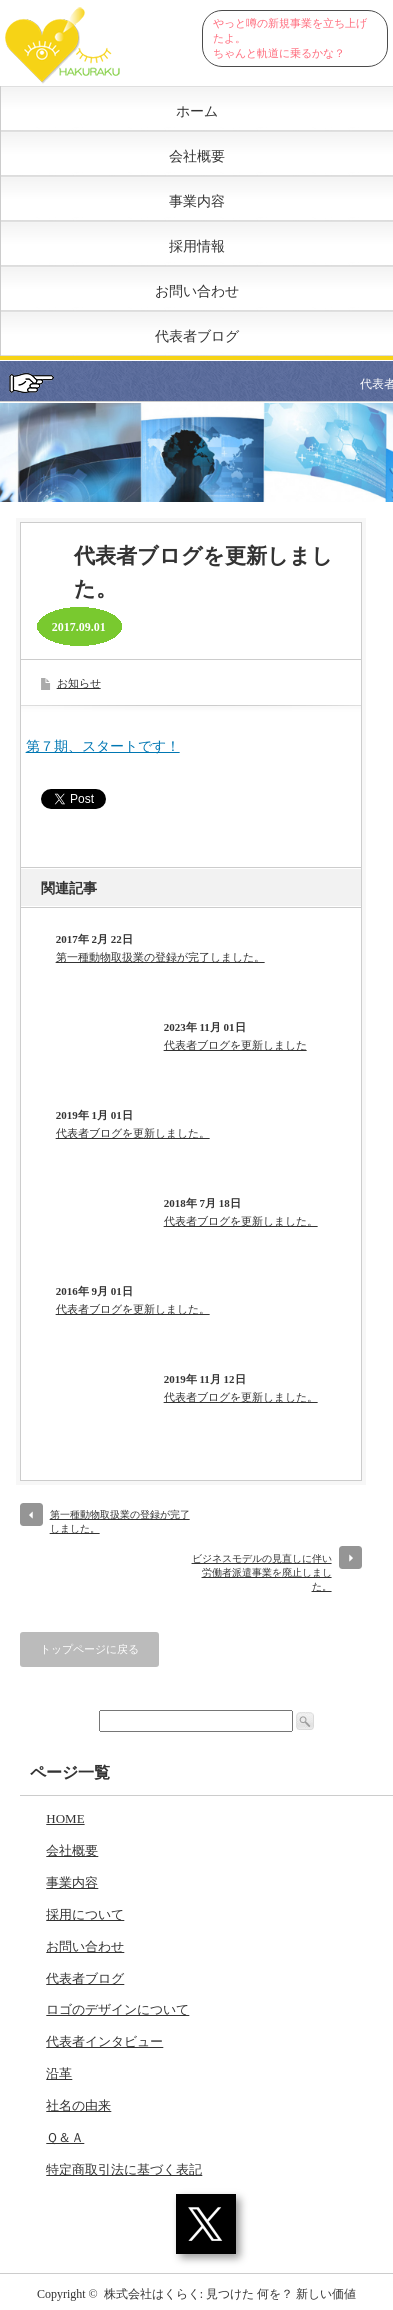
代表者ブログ (197, 336)
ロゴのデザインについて (117, 2009)
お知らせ (79, 683)
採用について (85, 1914)
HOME (65, 1818)
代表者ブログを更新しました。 (133, 1133)
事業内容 (197, 201)
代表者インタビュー (104, 2041)
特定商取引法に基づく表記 (124, 2169)
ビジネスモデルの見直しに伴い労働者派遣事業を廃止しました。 (262, 1572)
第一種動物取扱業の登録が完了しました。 (160, 957)
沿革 (59, 2073)
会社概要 (197, 156)
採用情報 (197, 246)
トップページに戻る (89, 1649)
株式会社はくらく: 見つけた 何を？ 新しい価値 (230, 2294)
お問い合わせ (197, 291)
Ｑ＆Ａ (65, 2137)
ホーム (197, 111)
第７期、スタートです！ (103, 746)
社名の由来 (78, 2105)
